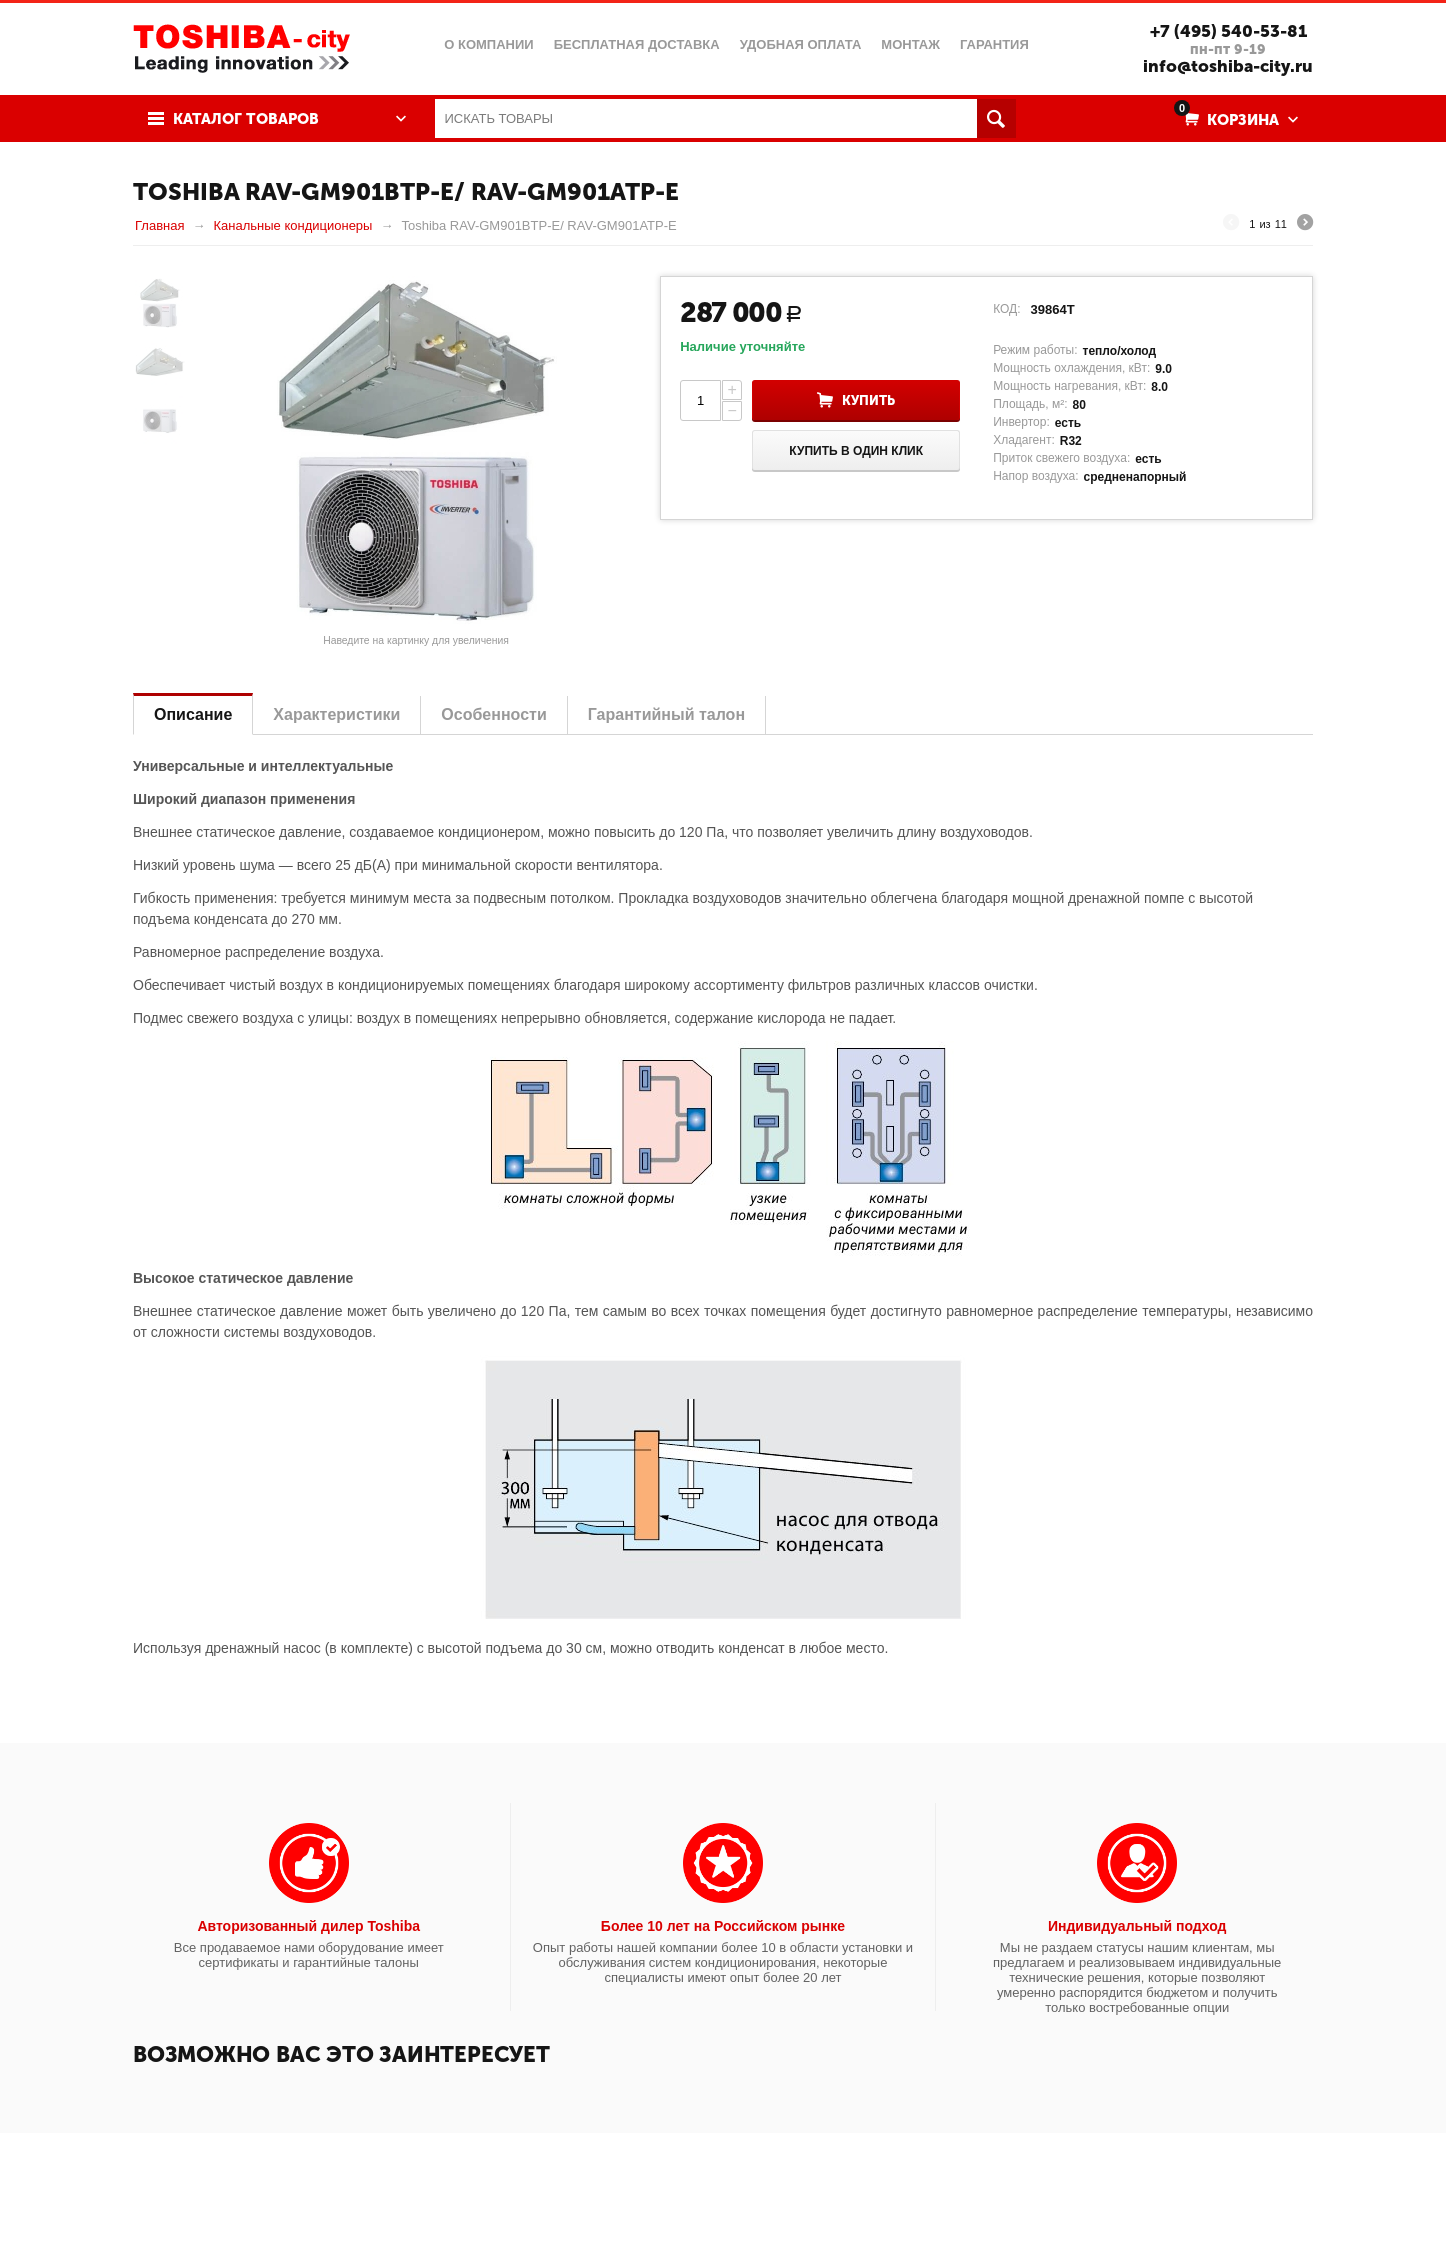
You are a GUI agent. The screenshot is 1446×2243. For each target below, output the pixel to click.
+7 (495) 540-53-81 (1228, 31)
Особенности (493, 714)
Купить (868, 400)
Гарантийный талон (666, 714)
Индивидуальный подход (1137, 1926)
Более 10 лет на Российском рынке (723, 1926)
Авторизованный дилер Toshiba (308, 1926)
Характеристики (336, 714)
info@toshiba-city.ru (1228, 66)
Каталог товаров (246, 119)
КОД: (1006, 309)
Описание (193, 714)
